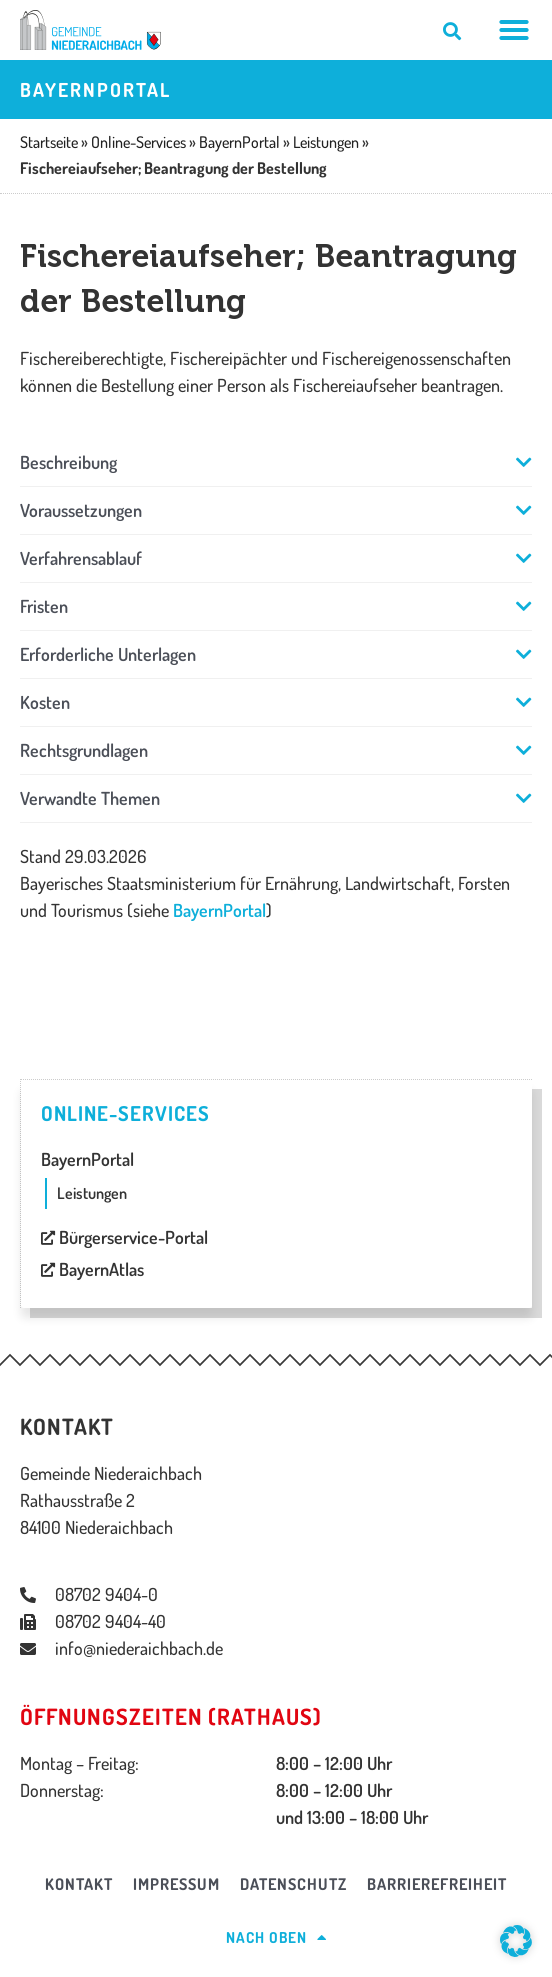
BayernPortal (219, 910)
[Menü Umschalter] (514, 30)
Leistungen (92, 1193)
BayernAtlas (92, 1269)
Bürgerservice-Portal (124, 1237)
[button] (276, 462)
